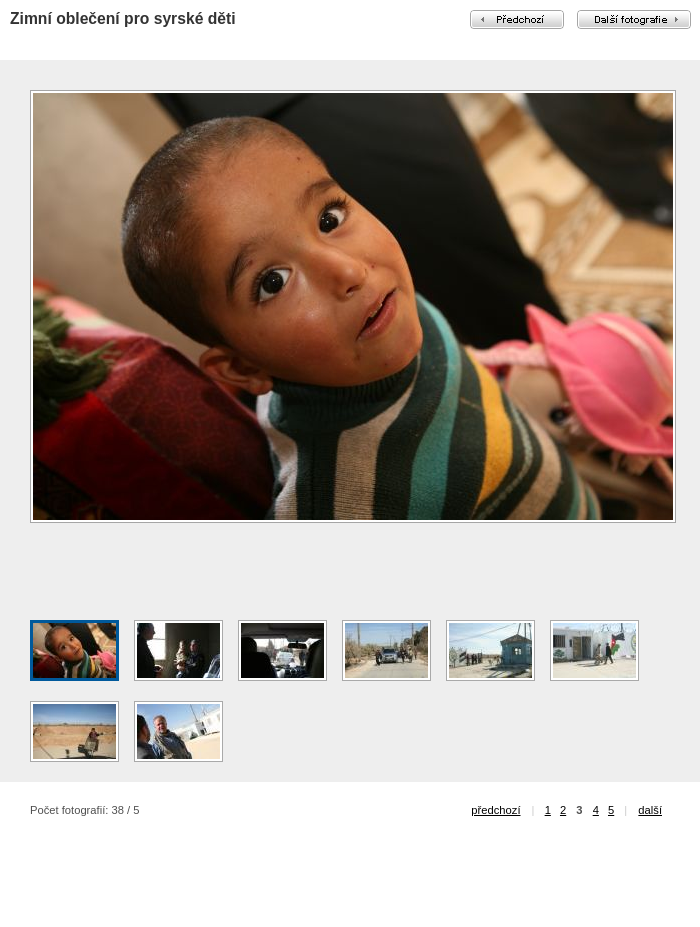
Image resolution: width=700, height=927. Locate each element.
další (650, 810)
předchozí (495, 810)
